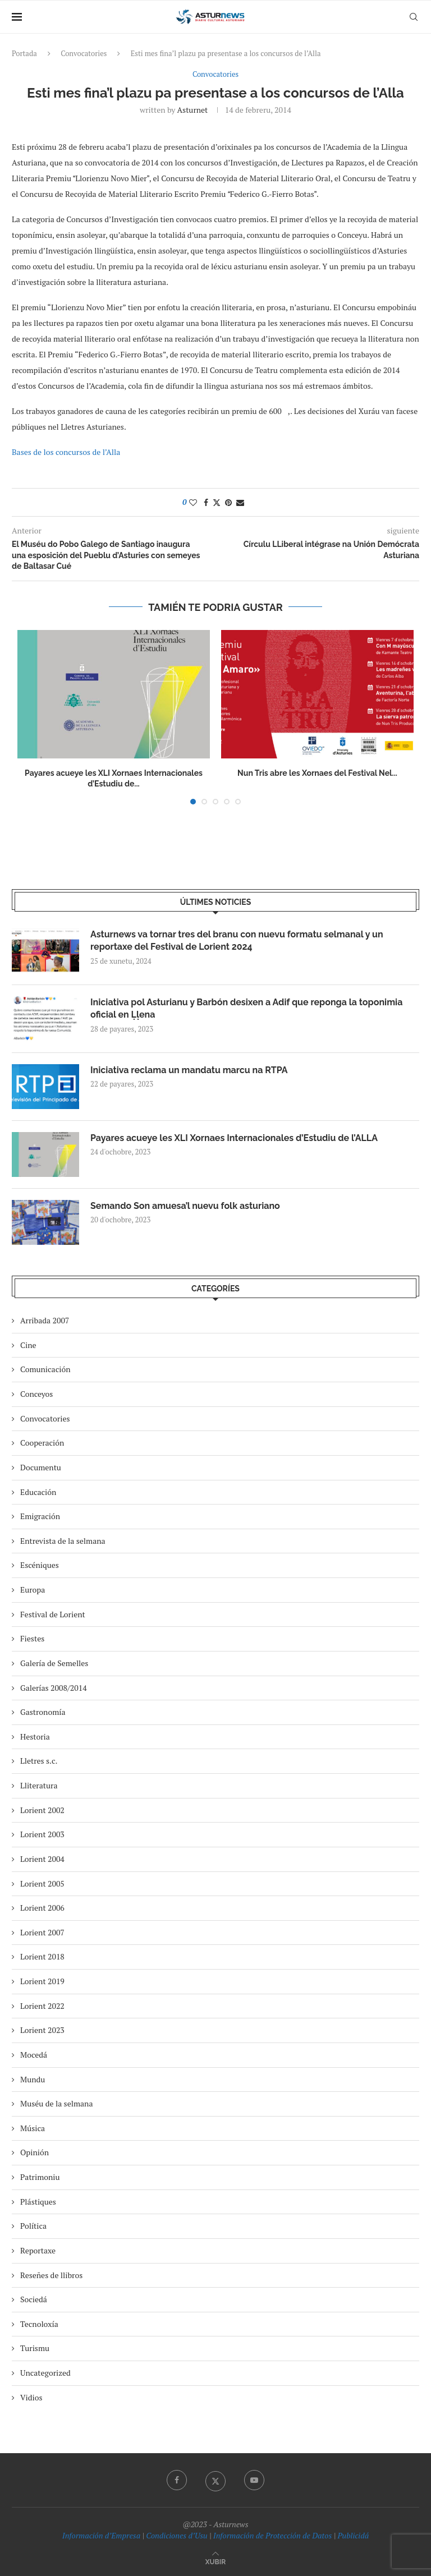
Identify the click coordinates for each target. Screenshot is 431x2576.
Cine (28, 1345)
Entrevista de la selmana (63, 1540)
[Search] (413, 17)
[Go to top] (215, 2561)
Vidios (31, 2397)
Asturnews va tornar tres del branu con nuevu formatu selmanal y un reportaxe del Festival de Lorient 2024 (236, 940)
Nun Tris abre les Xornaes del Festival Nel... (317, 773)
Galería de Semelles (54, 1663)
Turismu (34, 2348)
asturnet (192, 109)
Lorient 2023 (42, 2030)
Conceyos (36, 1393)
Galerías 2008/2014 (53, 1687)
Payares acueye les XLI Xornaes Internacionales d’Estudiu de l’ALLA (234, 1138)
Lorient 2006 (42, 1907)
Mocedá (33, 2054)
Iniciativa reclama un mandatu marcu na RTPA (189, 1070)
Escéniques (39, 1565)
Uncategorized (45, 2372)
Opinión (34, 2152)
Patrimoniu (40, 2177)
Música (32, 2128)
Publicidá (353, 2535)
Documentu (40, 1467)
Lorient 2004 (42, 1858)
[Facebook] (177, 2480)
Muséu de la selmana (56, 2103)
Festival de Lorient (52, 1614)
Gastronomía (43, 1711)
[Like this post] (193, 502)
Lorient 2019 (42, 1981)
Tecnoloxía (39, 2324)
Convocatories (84, 53)
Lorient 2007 (42, 1932)
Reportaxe (38, 2250)
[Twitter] (215, 2480)
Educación (38, 1492)
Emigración (40, 1516)
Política (33, 2225)
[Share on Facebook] (206, 502)
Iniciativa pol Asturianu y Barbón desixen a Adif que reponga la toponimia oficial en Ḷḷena (246, 1008)
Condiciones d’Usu (176, 2535)
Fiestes (32, 1638)
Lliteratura (38, 1785)
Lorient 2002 (42, 1810)
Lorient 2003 (42, 1834)
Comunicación (45, 1369)
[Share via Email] (240, 502)
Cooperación (42, 1442)
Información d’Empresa (101, 2535)
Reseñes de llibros (51, 2275)
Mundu (32, 2079)
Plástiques (38, 2201)
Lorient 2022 (42, 2005)
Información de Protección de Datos (272, 2535)
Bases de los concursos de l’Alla (66, 452)
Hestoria (35, 1736)
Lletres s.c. (38, 1760)
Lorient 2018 (42, 1956)
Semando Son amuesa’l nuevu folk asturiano (185, 1205)
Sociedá (33, 2299)
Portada (24, 53)
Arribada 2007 (44, 1320)
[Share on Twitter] (217, 502)
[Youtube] (254, 2480)
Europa (32, 1589)
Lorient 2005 (42, 1883)
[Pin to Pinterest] (228, 502)
